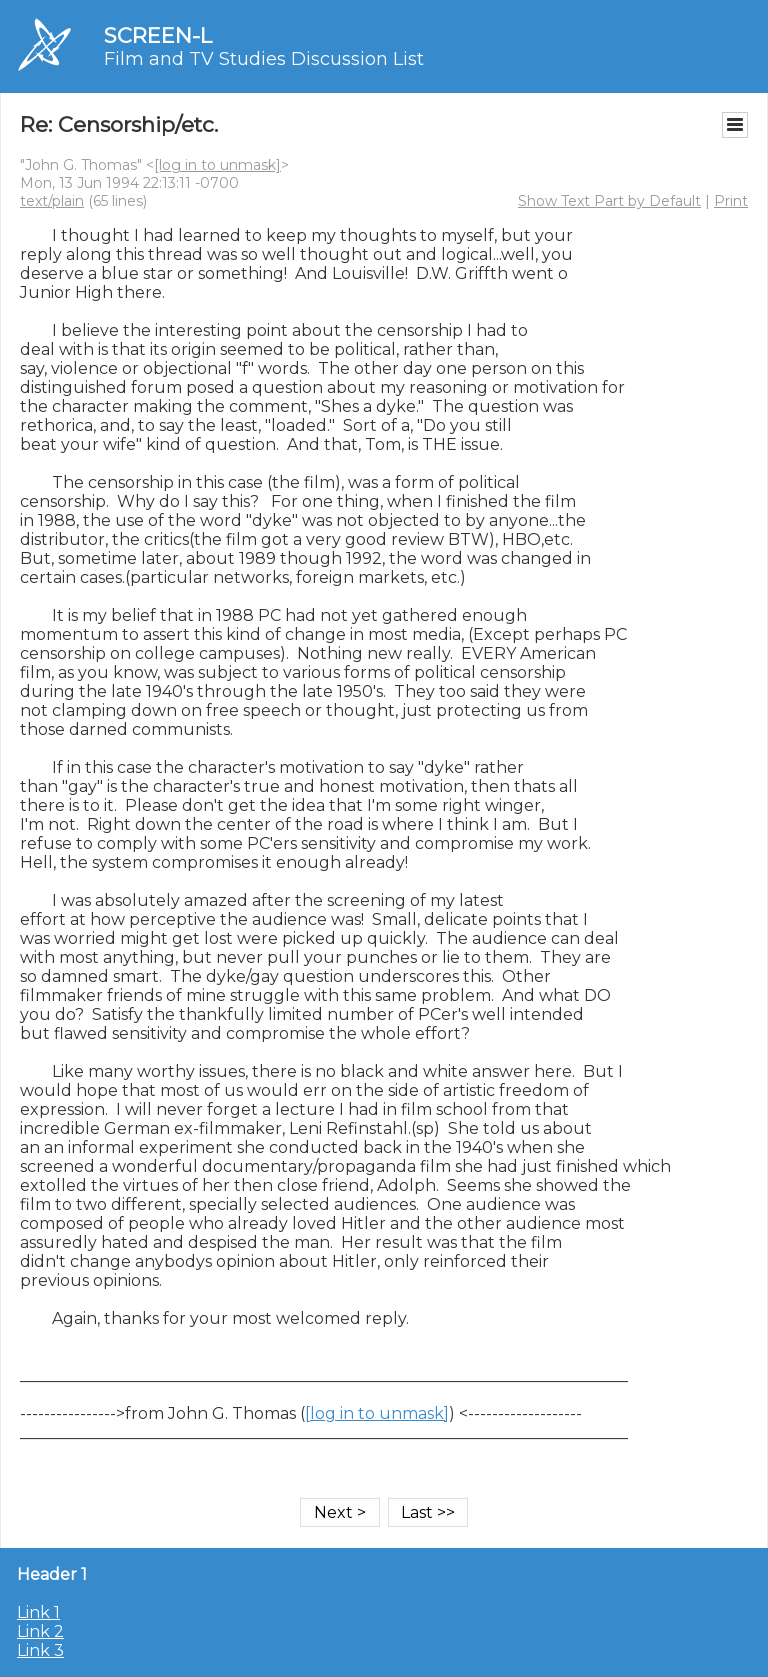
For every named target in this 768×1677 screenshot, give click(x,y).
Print (731, 201)
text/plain (52, 201)
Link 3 (40, 1650)
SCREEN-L (158, 35)
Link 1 (38, 1612)
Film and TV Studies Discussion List (264, 59)
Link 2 (40, 1631)
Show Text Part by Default (609, 201)
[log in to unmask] (217, 165)
